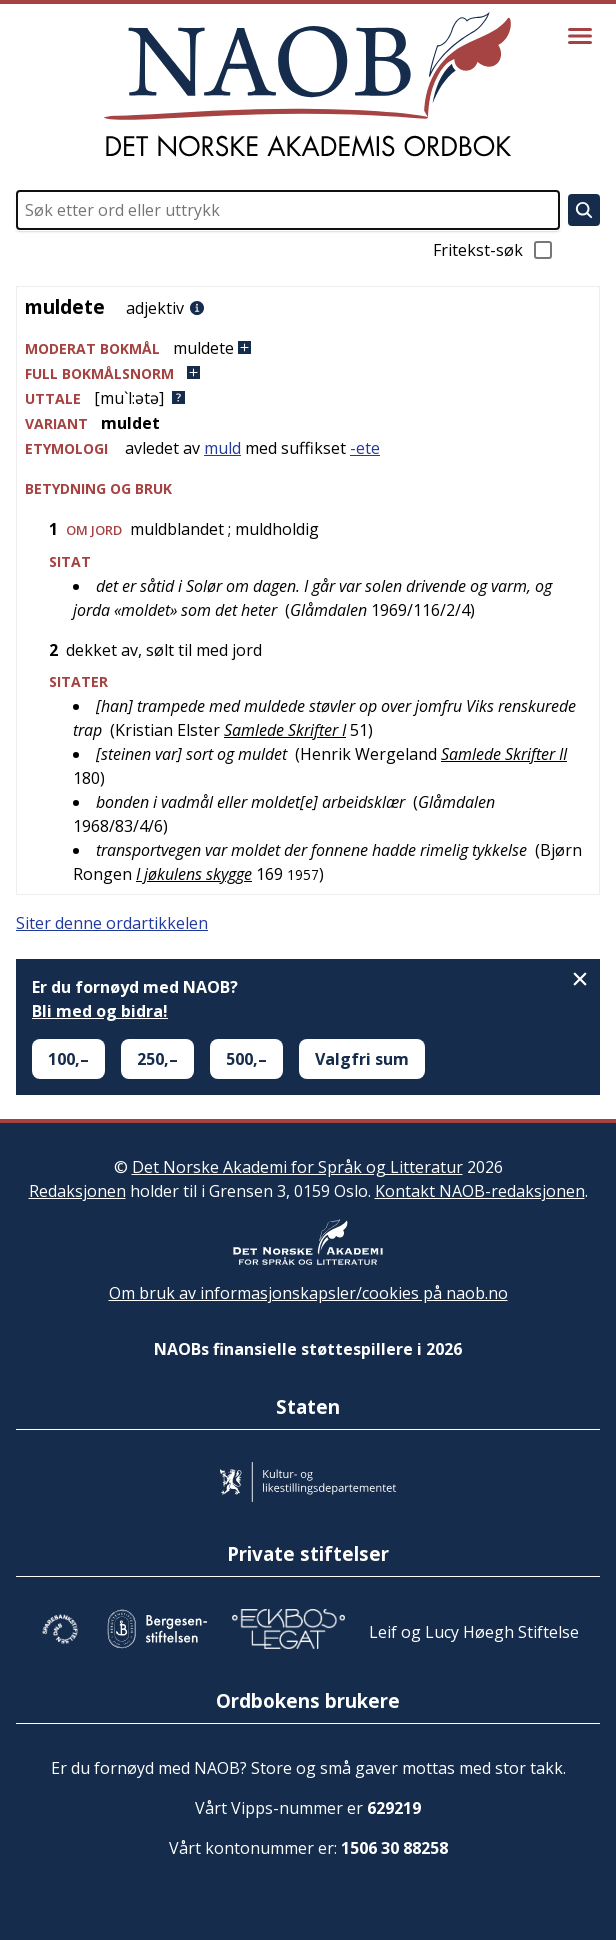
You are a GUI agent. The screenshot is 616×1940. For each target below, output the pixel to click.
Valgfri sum (362, 1059)
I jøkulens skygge (194, 874)
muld (222, 448)
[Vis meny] (580, 36)
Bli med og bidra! (100, 1011)
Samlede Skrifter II (504, 754)
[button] (308, 348)
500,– (246, 1059)
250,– (157, 1059)
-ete (365, 448)
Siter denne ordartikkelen (112, 923)
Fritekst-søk (494, 250)
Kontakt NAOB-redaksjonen (480, 1191)
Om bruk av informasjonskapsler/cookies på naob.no (308, 1293)
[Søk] (584, 210)
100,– (68, 1059)
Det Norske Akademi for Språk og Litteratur (297, 1167)
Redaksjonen (77, 1191)
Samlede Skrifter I (285, 730)
